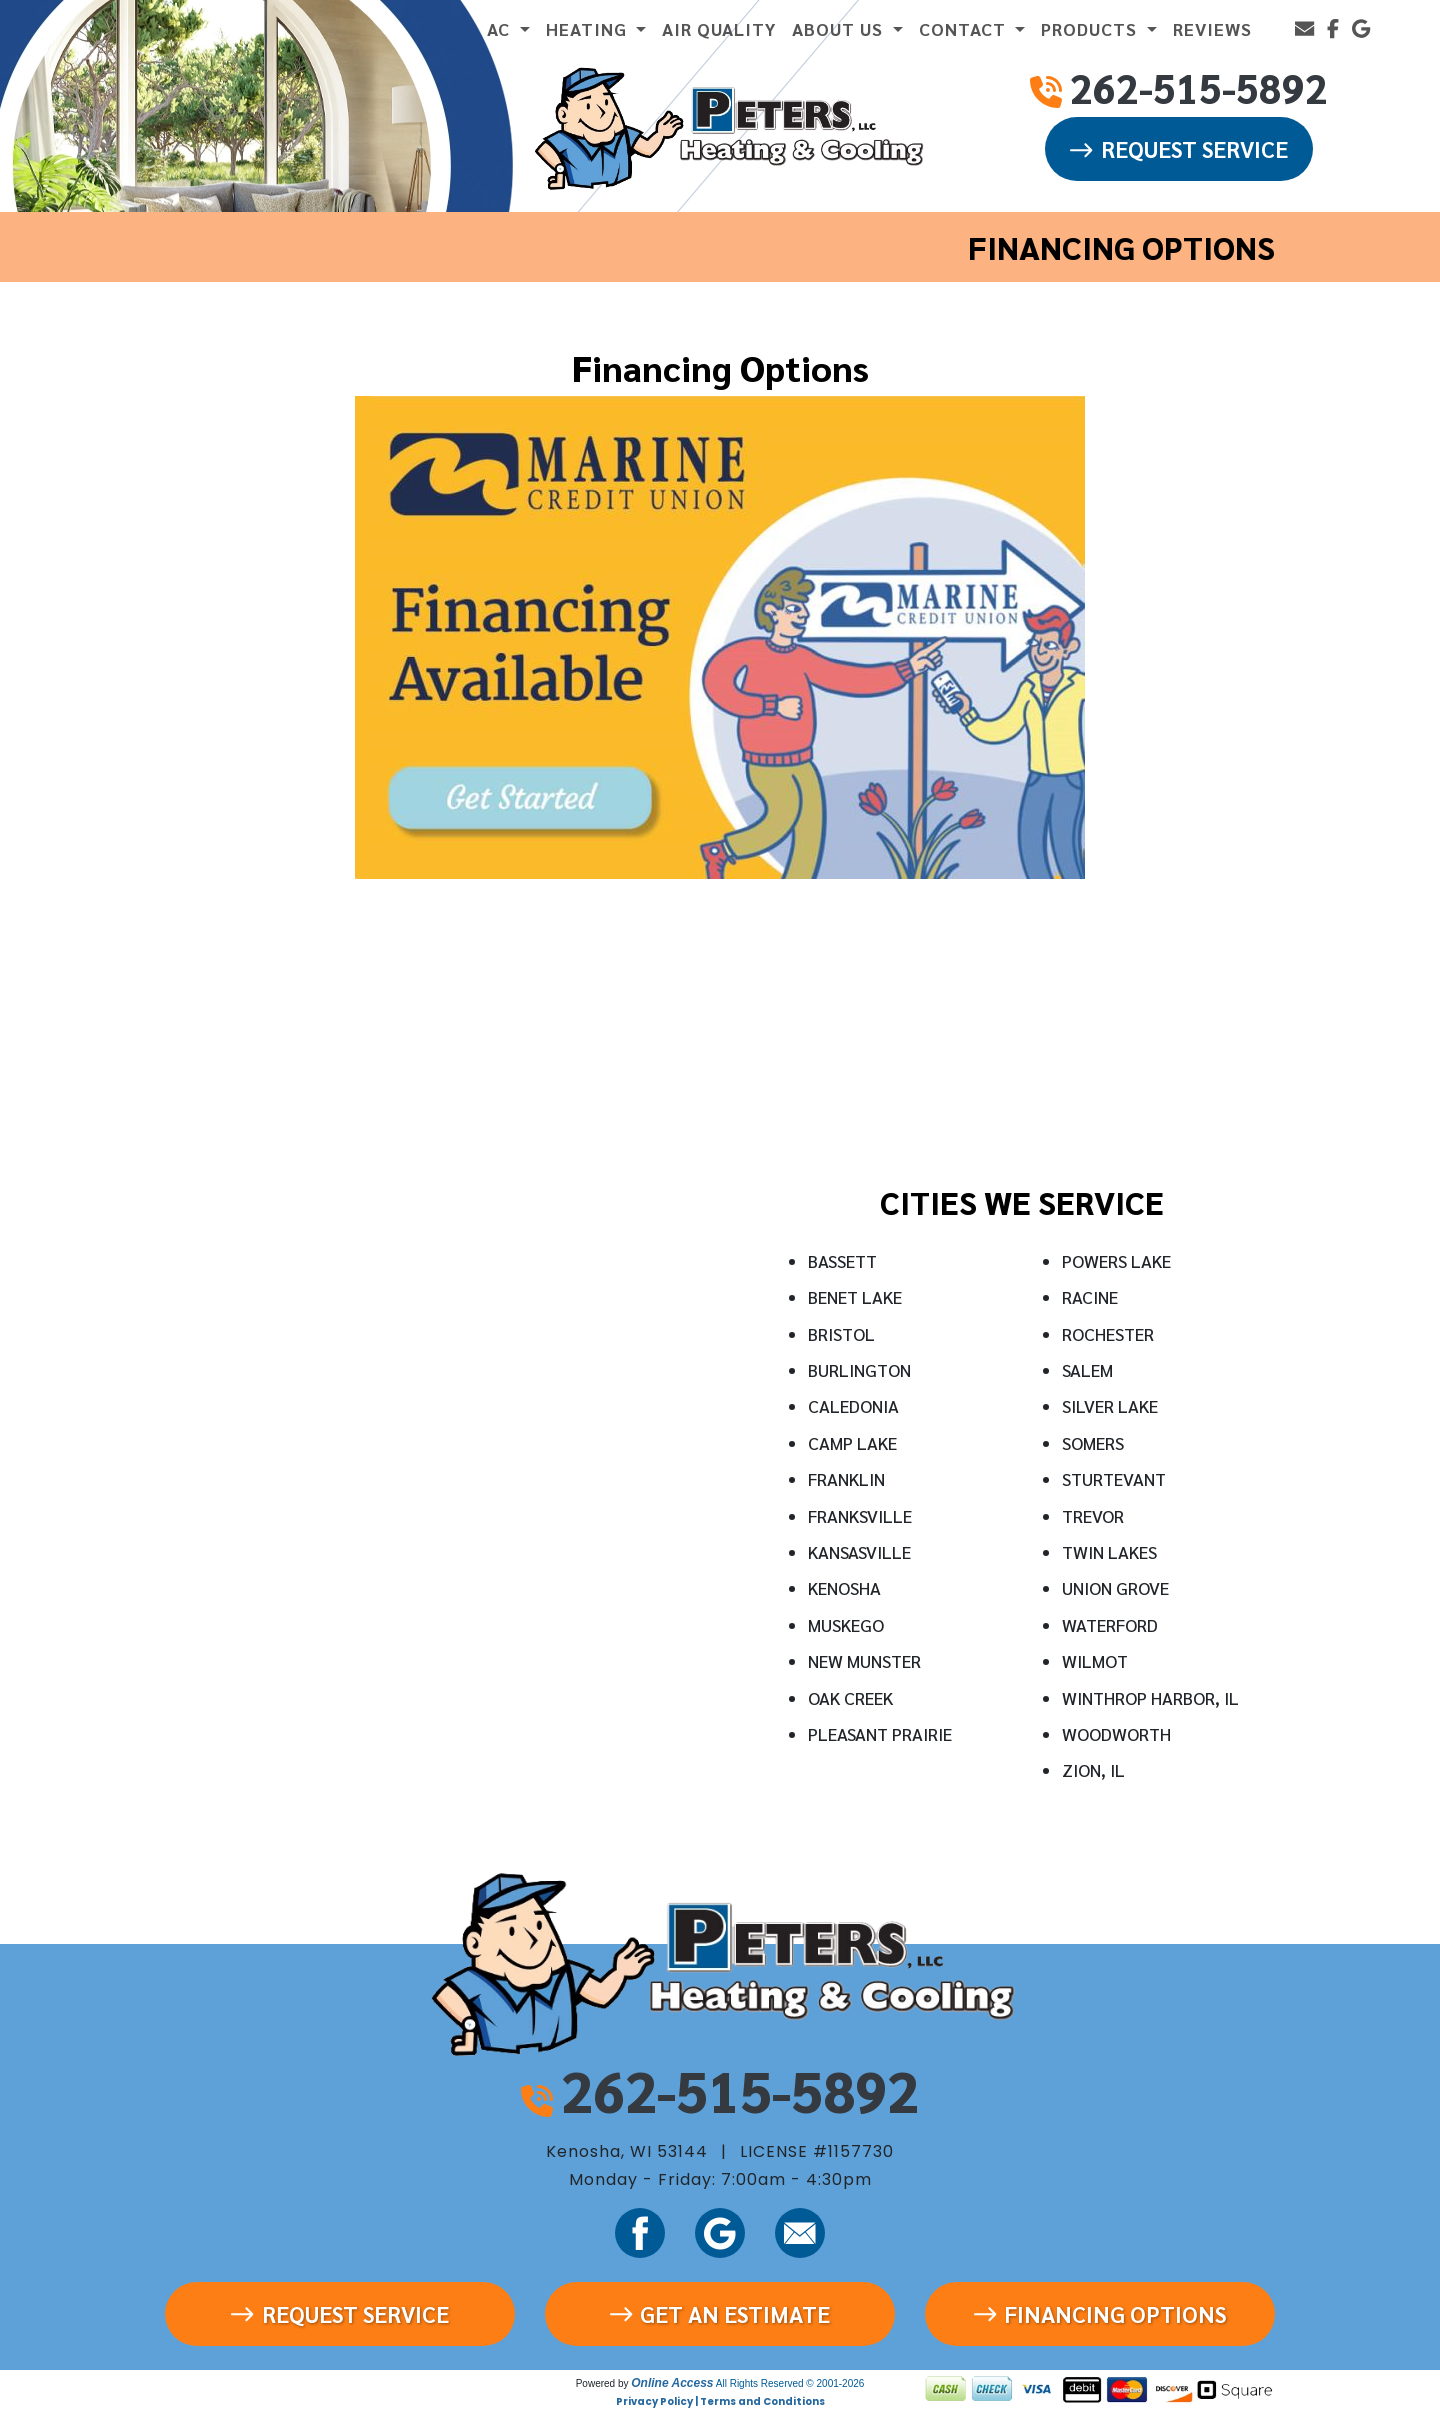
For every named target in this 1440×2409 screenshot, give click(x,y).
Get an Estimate (720, 2313)
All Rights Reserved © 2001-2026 (790, 2383)
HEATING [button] (589, 28)
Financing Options (1100, 2313)
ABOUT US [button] (840, 28)
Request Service (1178, 148)
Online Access (672, 2383)
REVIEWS (1212, 28)
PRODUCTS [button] (1091, 28)
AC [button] (501, 28)
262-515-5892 (740, 2089)
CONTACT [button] (965, 28)
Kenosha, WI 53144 (627, 2151)
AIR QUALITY (719, 28)
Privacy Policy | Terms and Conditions (720, 2401)
